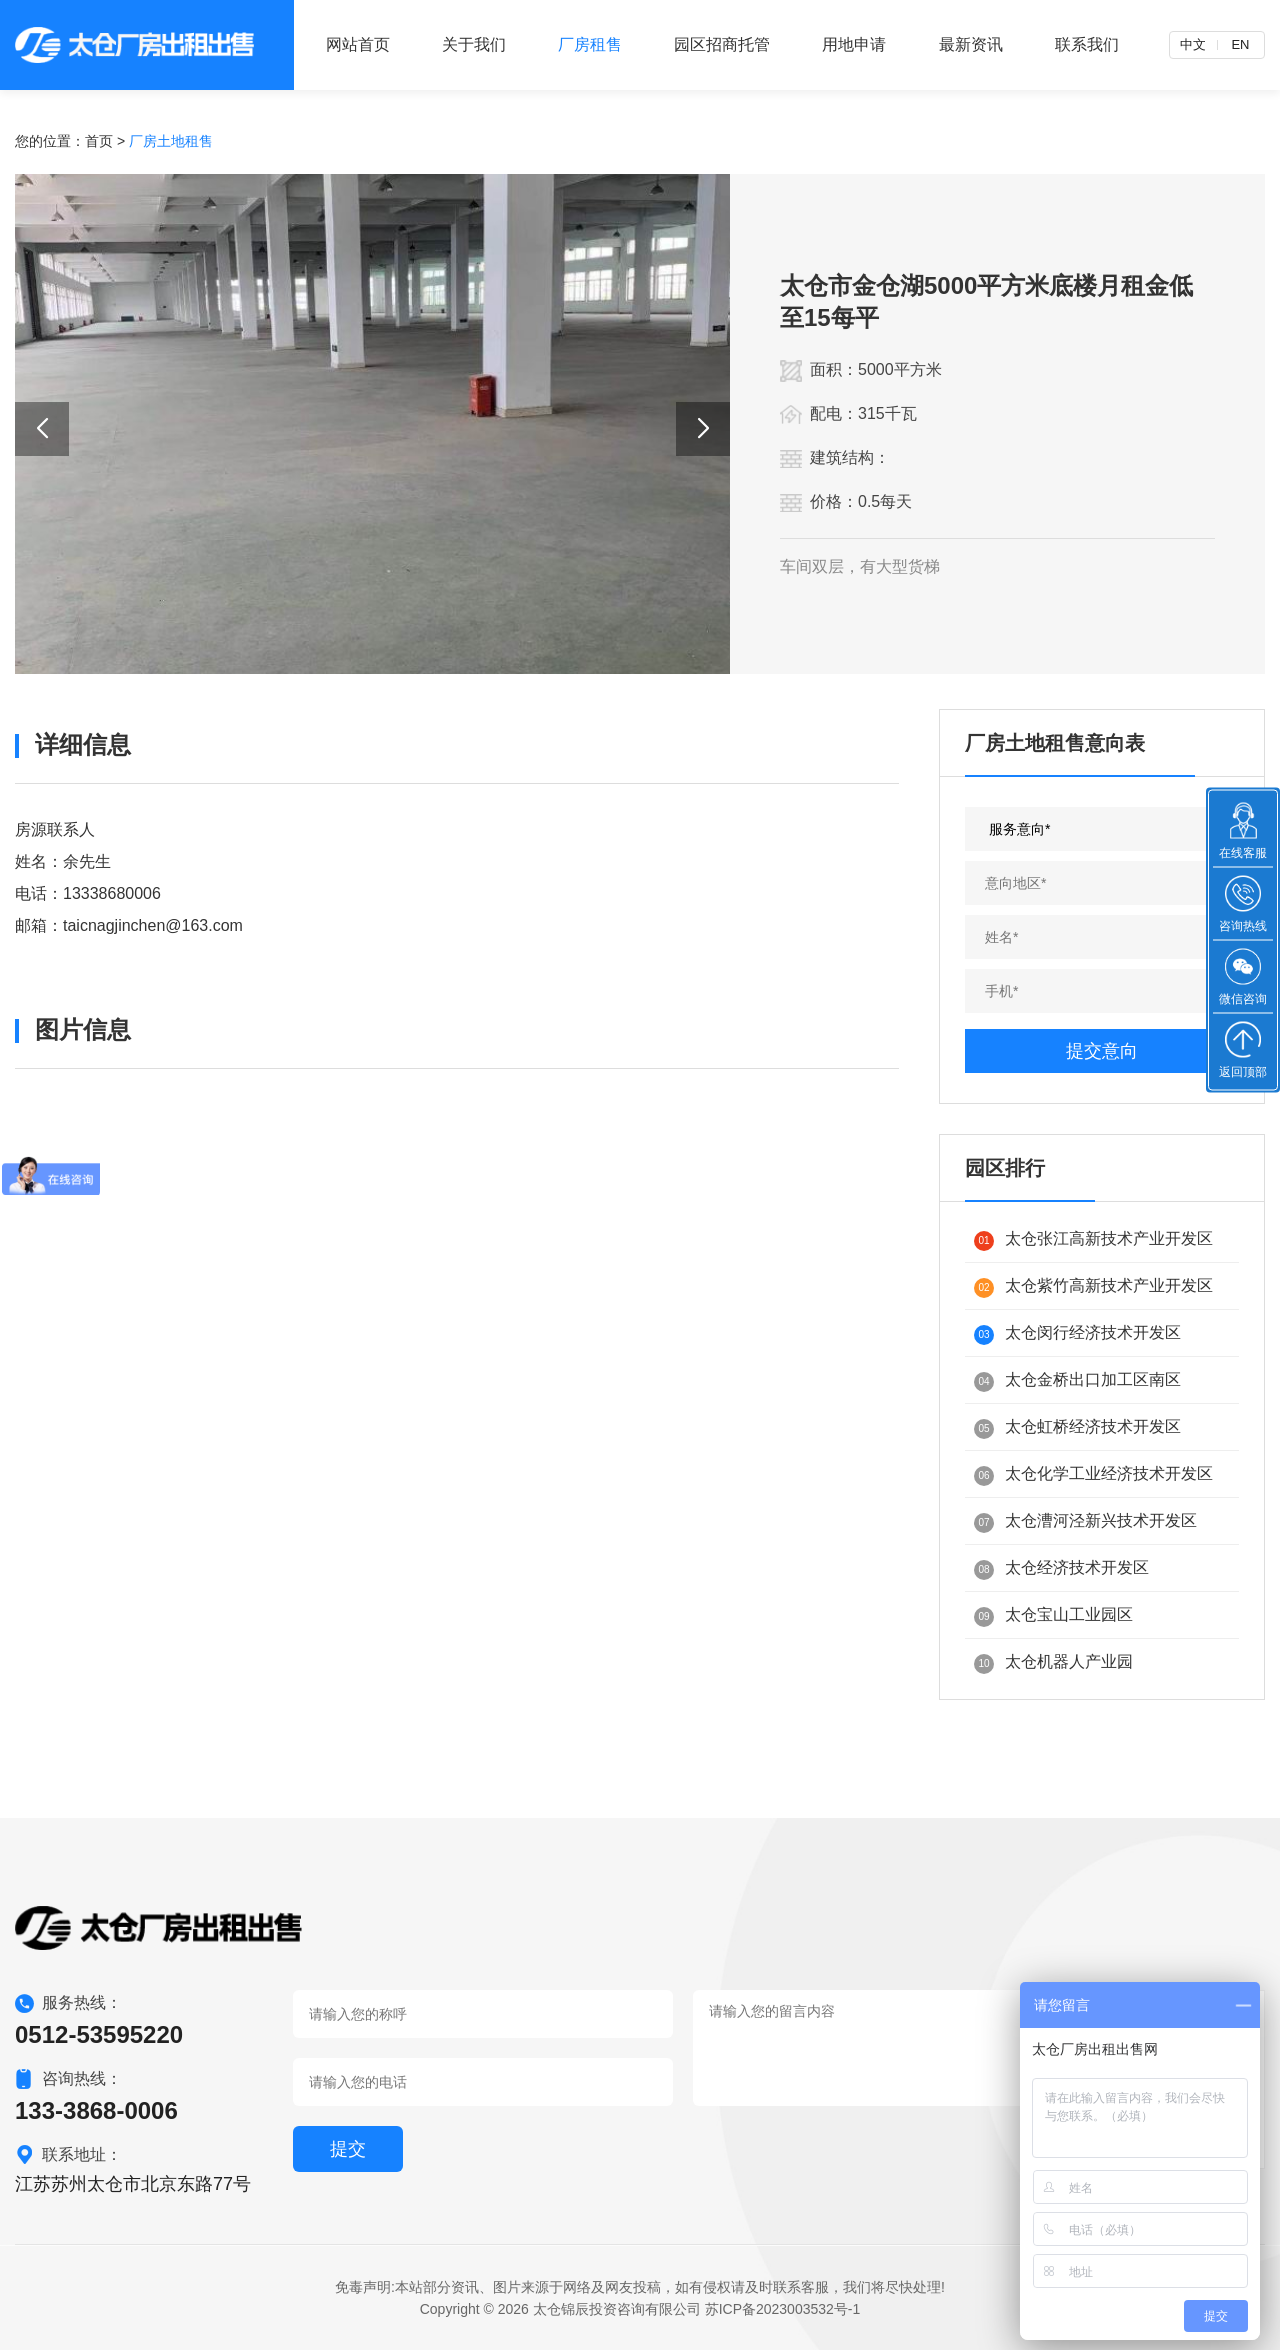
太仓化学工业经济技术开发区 (1093, 1475)
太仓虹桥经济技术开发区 (1077, 1428)
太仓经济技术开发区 (1061, 1569)
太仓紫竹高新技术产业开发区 (1093, 1287)
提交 (348, 2149)
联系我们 (1087, 44)
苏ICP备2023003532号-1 (783, 2309)
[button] (42, 429)
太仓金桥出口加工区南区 (1077, 1381)
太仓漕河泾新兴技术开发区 (1085, 1522)
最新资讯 (971, 44)
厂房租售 (590, 44)
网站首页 (358, 44)
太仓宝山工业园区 (1053, 1616)
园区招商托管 (722, 44)
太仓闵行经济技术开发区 (1077, 1334)
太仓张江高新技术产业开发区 (1093, 1240)
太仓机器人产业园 (1053, 1663)
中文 (1193, 44)
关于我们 (474, 44)
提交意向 (1102, 1051)
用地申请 (854, 44)
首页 (99, 141)
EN (1240, 44)
